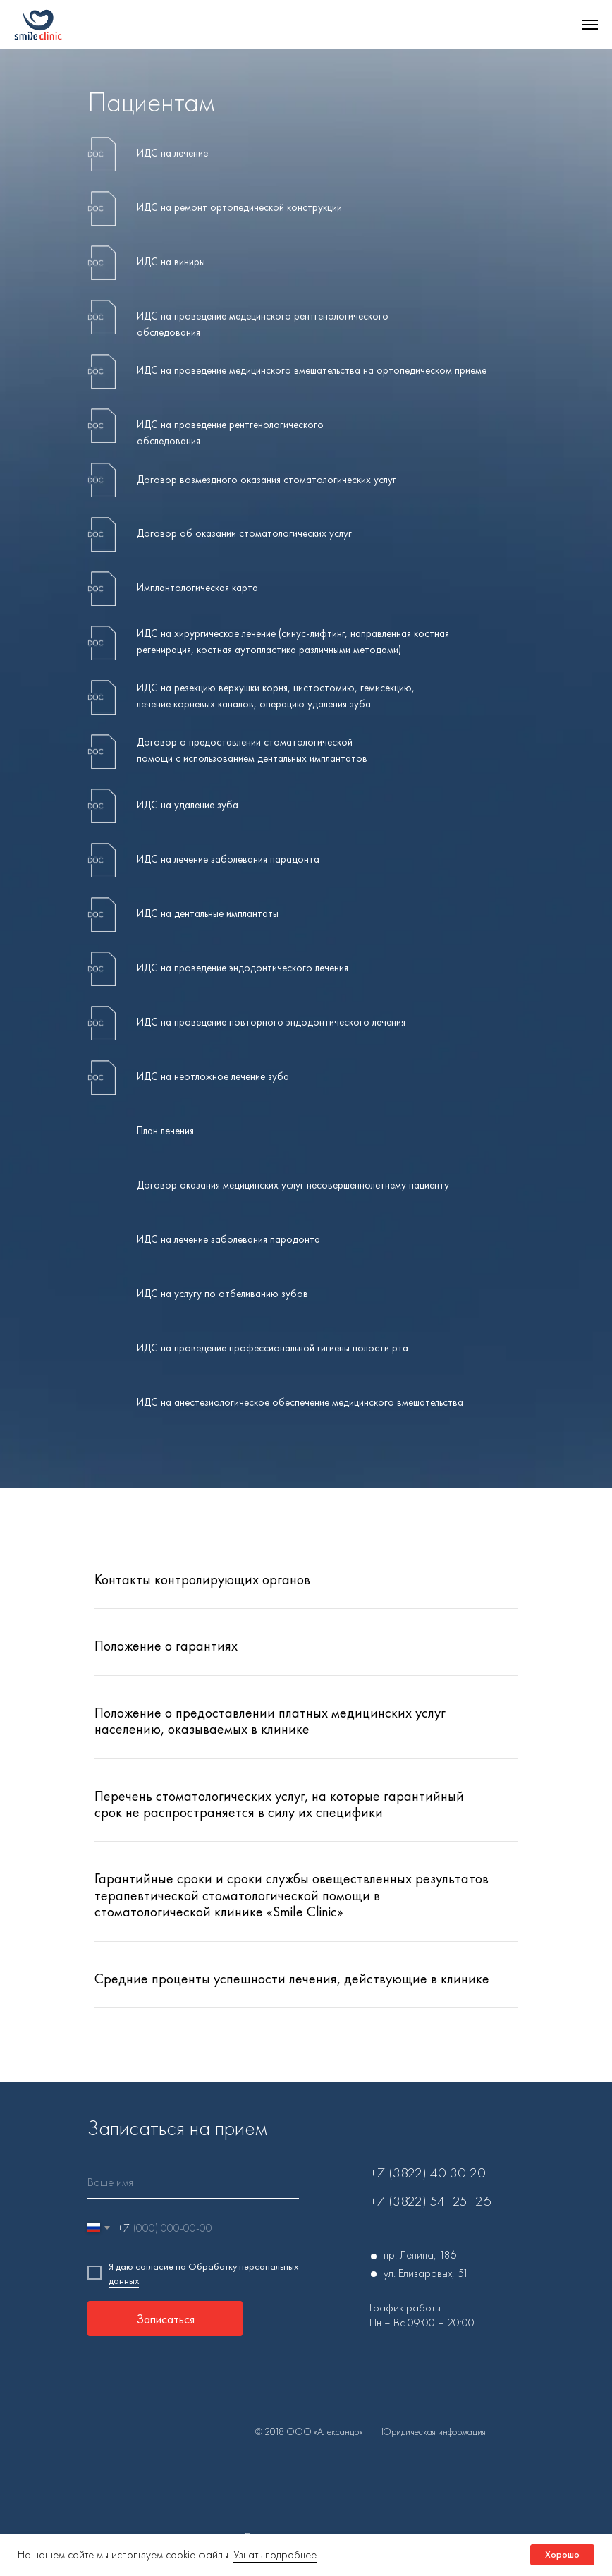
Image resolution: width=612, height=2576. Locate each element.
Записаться (165, 2319)
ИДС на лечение (172, 153)
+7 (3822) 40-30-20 (427, 2172)
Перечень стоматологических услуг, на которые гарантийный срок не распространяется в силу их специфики (279, 1804)
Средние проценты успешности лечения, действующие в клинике (291, 1978)
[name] (193, 2183)
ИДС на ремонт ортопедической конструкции (239, 207)
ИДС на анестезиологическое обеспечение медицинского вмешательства (300, 1402)
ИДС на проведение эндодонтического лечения (242, 968)
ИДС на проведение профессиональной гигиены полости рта (272, 1348)
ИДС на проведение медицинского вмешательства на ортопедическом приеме (311, 370)
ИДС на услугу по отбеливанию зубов (222, 1294)
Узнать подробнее (275, 2554)
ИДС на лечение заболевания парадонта (228, 859)
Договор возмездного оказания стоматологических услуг (266, 480)
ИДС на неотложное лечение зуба (213, 1076)
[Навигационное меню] (590, 25)
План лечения (165, 1131)
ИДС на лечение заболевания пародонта (228, 1239)
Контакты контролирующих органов (202, 1579)
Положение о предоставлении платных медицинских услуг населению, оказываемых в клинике (270, 1720)
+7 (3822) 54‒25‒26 (430, 2201)
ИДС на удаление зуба (187, 805)
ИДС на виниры (171, 262)
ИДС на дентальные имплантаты (208, 913)
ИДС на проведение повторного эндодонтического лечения (271, 1022)
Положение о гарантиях (166, 1645)
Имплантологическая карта (197, 588)
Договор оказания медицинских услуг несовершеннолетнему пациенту (293, 1185)
